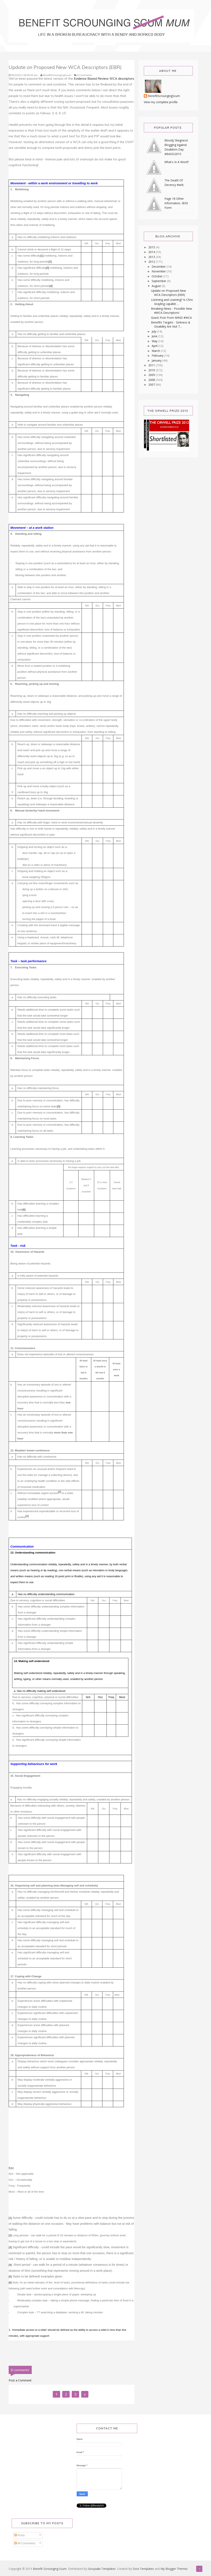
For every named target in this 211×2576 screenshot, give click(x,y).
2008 (152, 380)
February (158, 355)
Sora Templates (143, 2569)
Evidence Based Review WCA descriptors (104, 79)
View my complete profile (161, 102)
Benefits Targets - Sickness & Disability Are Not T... (170, 324)
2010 (152, 370)
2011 (152, 365)
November (159, 271)
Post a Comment (20, 2380)
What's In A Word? (176, 162)
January (157, 360)
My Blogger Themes (174, 2569)
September (159, 281)
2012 (152, 262)
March (156, 351)
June (155, 336)
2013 (152, 257)
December (159, 266)
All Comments (24, 2543)
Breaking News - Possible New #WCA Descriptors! (171, 311)
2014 (152, 252)
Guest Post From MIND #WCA (171, 318)
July (154, 331)
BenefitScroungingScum (164, 96)
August (157, 286)
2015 (152, 247)
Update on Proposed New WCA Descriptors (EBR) (168, 293)
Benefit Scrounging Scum (50, 2569)
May (155, 341)
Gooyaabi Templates (102, 2569)
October (157, 276)
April (155, 346)
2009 (152, 375)
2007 (152, 384)
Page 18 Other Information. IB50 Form (176, 203)
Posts (19, 2535)
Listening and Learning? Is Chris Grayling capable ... (172, 302)
